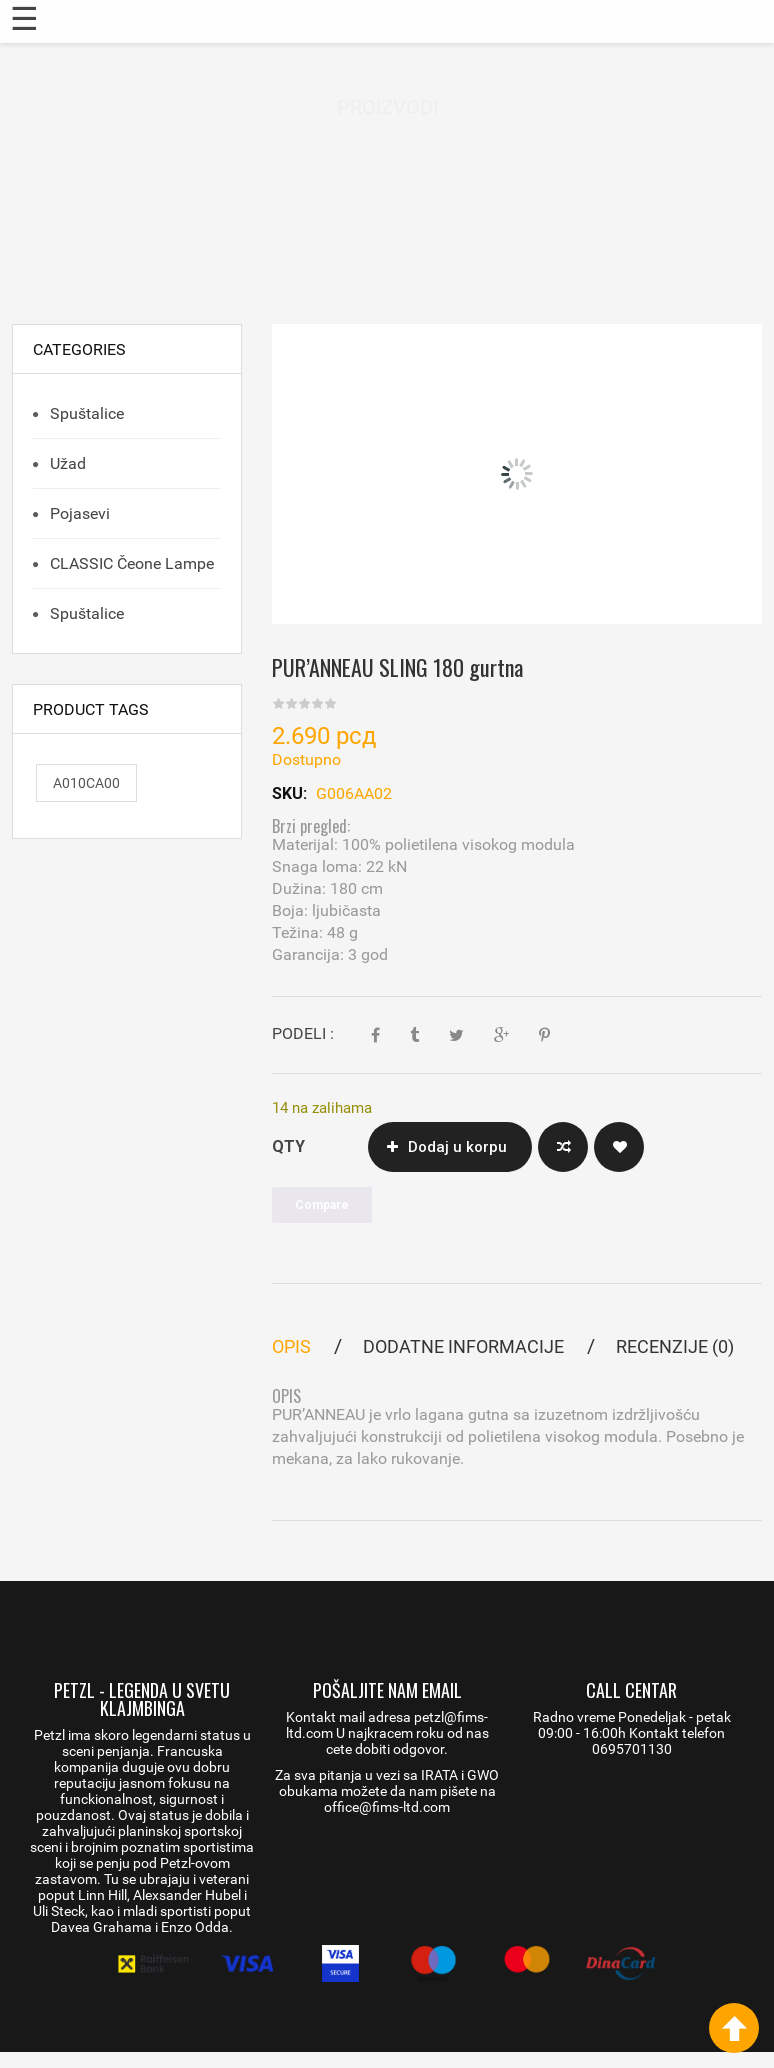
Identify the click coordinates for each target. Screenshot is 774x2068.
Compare (563, 1147)
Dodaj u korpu (457, 1147)
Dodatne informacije (463, 1346)
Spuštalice (85, 413)
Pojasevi (78, 513)
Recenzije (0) (675, 1346)
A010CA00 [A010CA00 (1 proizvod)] (86, 783)
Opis (291, 1346)
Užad (66, 463)
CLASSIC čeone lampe (130, 563)
